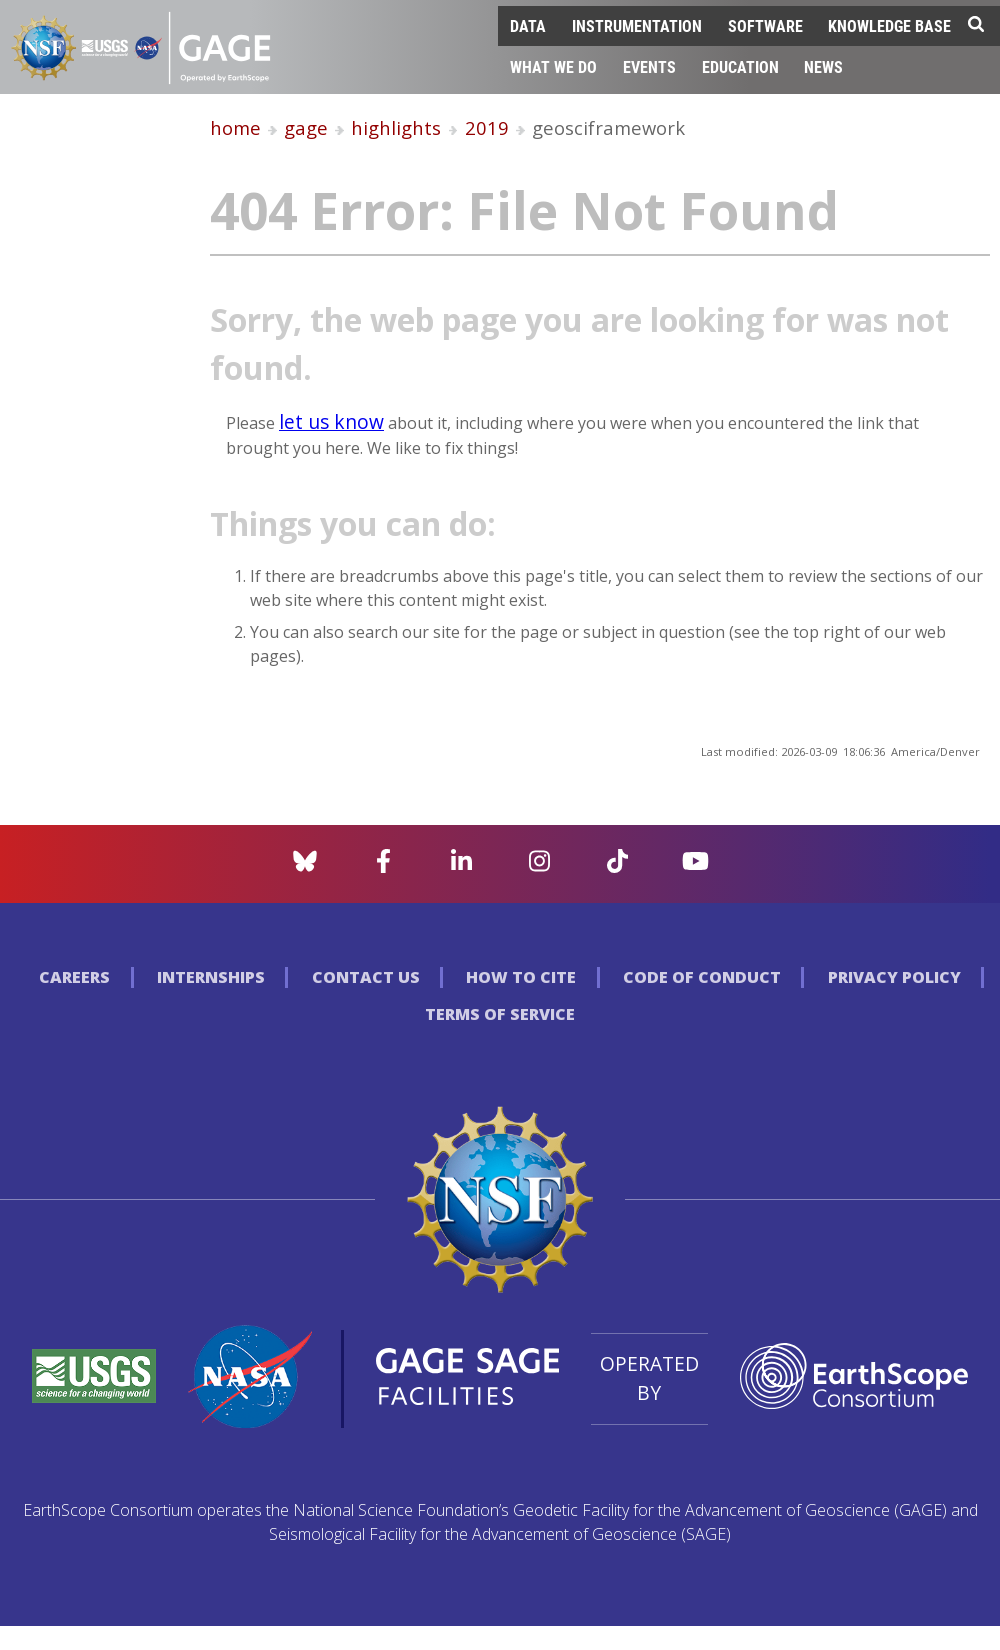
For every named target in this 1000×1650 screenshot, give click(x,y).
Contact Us (366, 977)
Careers (74, 977)
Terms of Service (500, 1014)
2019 (487, 127)
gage (306, 127)
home (235, 127)
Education (740, 66)
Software (765, 25)
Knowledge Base (889, 25)
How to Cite (521, 977)
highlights (396, 127)
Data (528, 25)
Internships (211, 977)
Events (649, 66)
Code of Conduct (702, 977)
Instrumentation (637, 25)
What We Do (553, 66)
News (823, 66)
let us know (331, 421)
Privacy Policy (894, 977)
